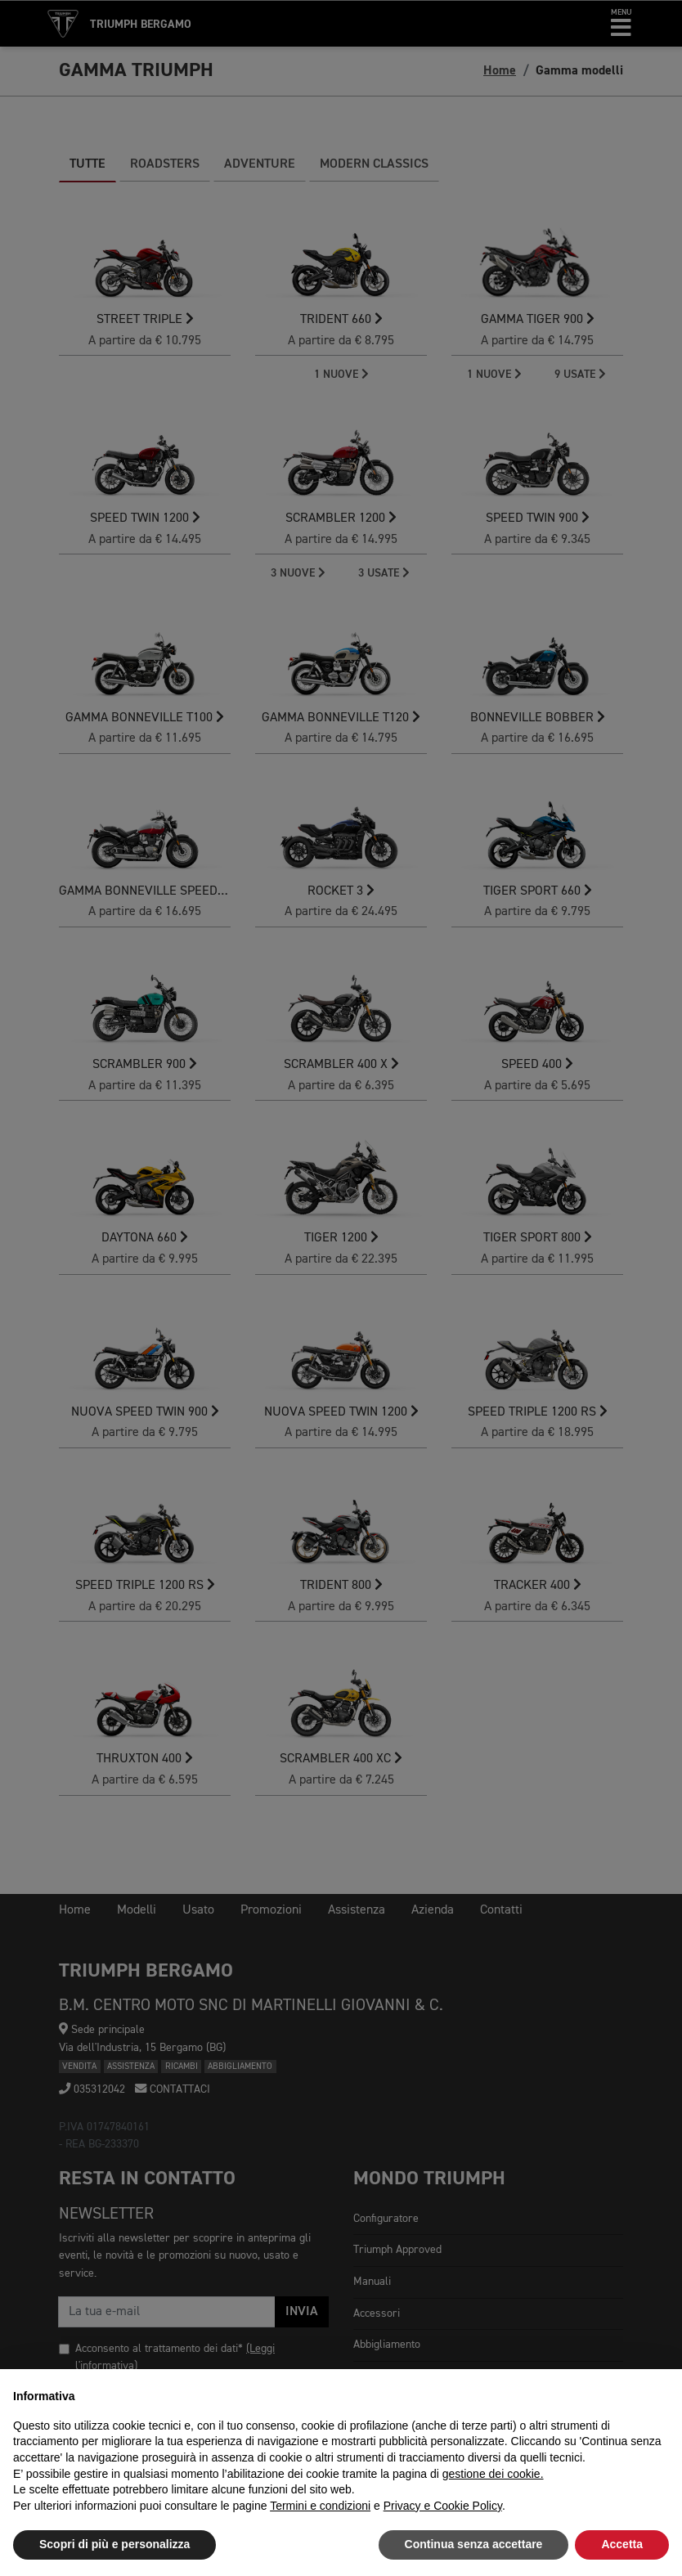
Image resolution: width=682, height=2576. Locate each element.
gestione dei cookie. (493, 2473)
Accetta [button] (622, 2544)
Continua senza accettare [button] (474, 2544)
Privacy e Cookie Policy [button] (443, 2505)
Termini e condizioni (320, 2505)
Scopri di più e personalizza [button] (114, 2544)
